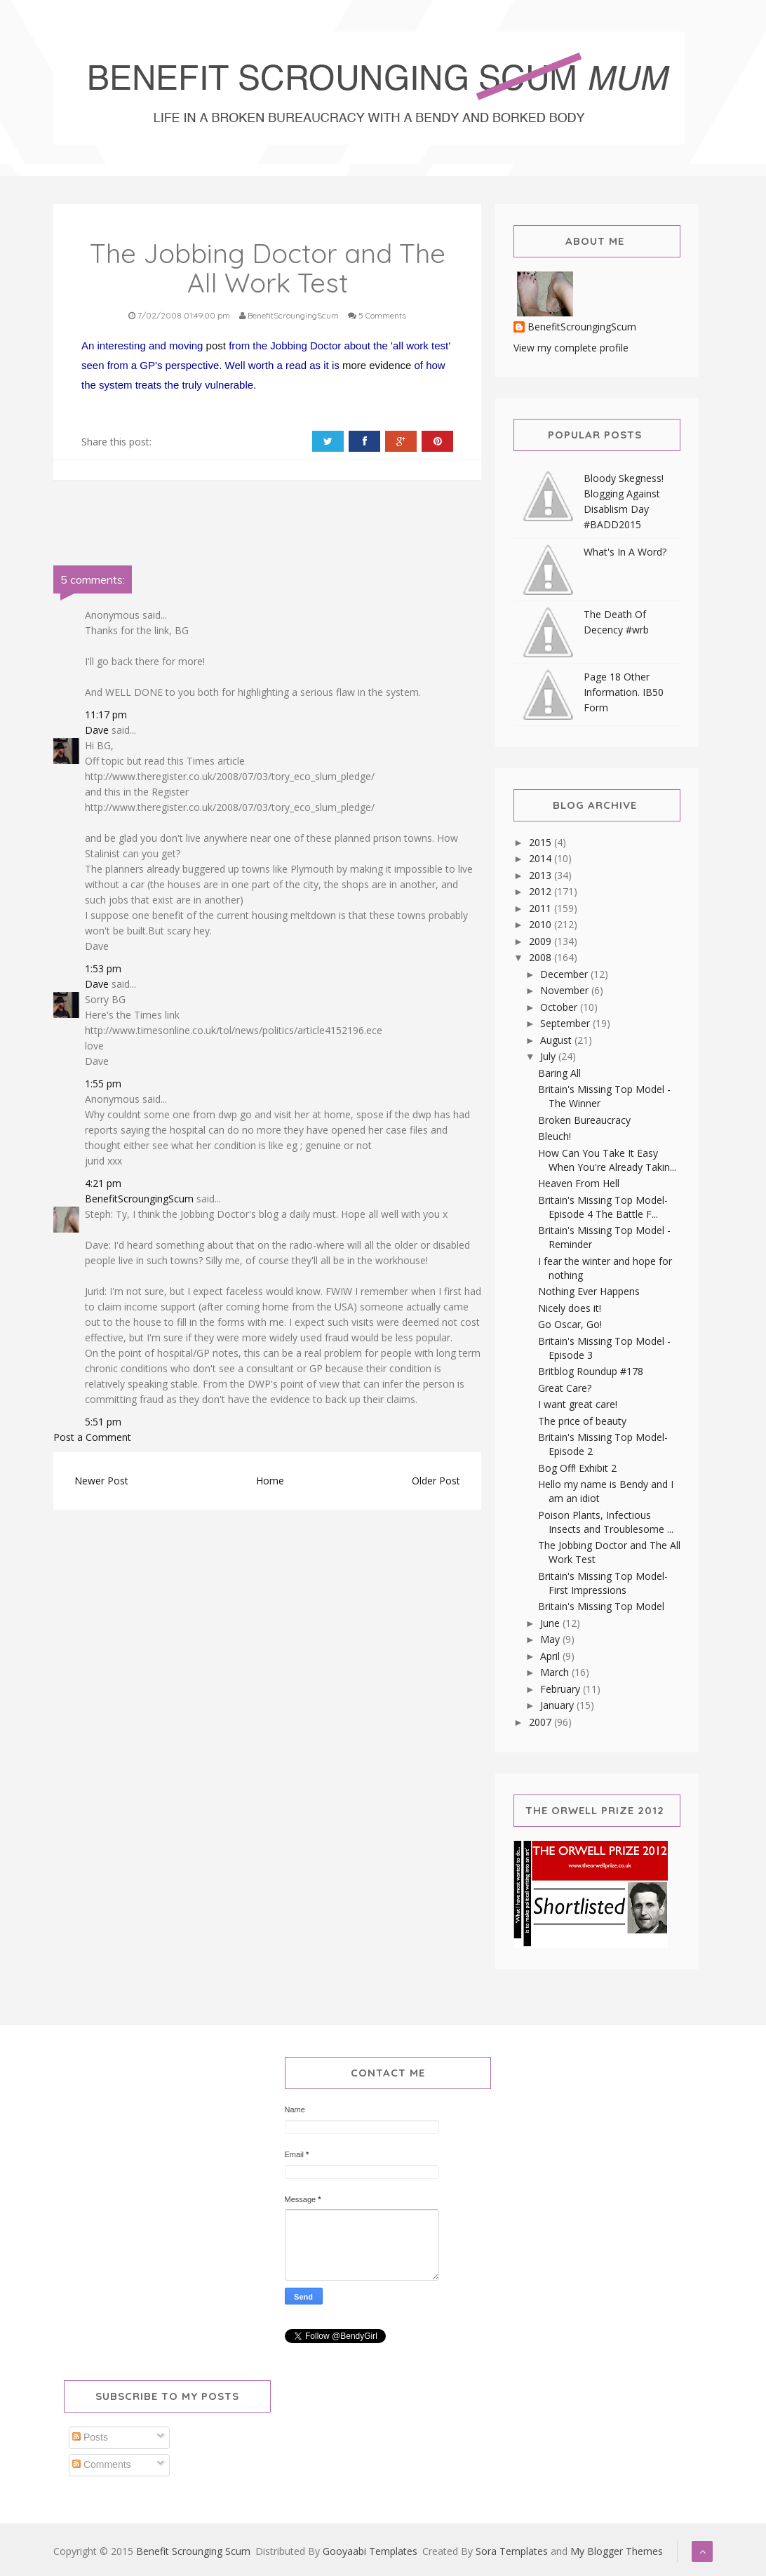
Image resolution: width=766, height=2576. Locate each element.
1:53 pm (103, 968)
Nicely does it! (569, 1308)
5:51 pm (103, 1421)
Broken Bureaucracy (584, 1120)
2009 (541, 941)
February (561, 1689)
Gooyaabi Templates (370, 2551)
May (551, 1639)
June (551, 1623)
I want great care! (577, 1404)
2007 (541, 1722)
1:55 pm (103, 1083)
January (558, 1705)
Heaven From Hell (578, 1183)
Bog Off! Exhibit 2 (577, 1468)
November (565, 990)
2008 (541, 957)
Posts (90, 2437)
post (216, 345)
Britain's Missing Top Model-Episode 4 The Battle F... (603, 1207)
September (566, 1023)
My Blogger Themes (616, 2551)
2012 (541, 891)
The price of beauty (582, 1421)
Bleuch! (554, 1136)
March (556, 1672)
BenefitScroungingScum (139, 1198)
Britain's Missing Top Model (601, 1606)
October (560, 1007)
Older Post (436, 1480)
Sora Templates (512, 2551)
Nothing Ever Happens (589, 1291)
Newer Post (101, 1480)
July (549, 1056)
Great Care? (564, 1388)
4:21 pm (103, 1183)
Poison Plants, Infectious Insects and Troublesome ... (605, 1522)
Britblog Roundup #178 (590, 1371)
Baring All (559, 1073)
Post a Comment (92, 1437)
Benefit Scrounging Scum (193, 2551)
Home (270, 1480)
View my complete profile (571, 347)
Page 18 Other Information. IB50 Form (624, 692)
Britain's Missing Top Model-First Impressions (603, 1583)
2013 (541, 875)
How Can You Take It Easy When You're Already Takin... (607, 1160)
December (565, 974)
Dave (97, 730)
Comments (101, 2464)
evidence (390, 365)
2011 (541, 908)
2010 (541, 924)
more (354, 365)
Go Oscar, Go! (570, 1324)
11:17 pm (106, 714)
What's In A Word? (625, 551)
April (551, 1656)
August (557, 1040)
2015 (541, 842)
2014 (541, 858)
